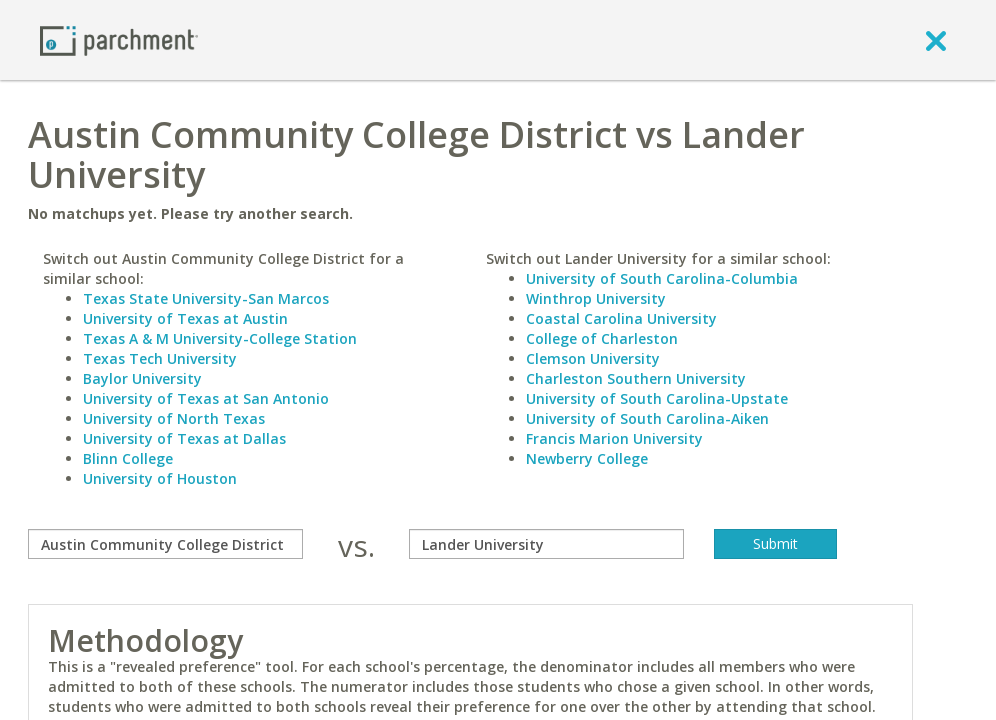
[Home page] (119, 39)
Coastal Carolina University (621, 318)
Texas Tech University (160, 358)
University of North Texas (174, 418)
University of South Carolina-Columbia (662, 278)
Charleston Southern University (636, 378)
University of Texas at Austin (185, 318)
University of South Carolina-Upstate (657, 398)
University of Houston (160, 478)
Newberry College (587, 458)
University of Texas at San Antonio (206, 398)
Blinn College (128, 458)
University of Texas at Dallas (184, 438)
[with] (546, 544)
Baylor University (142, 378)
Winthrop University (596, 298)
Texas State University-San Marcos (206, 298)
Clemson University (593, 358)
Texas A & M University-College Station (220, 338)
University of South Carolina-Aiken (647, 418)
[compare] (165, 544)
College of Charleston (602, 338)
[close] (936, 40)
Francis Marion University (614, 438)
